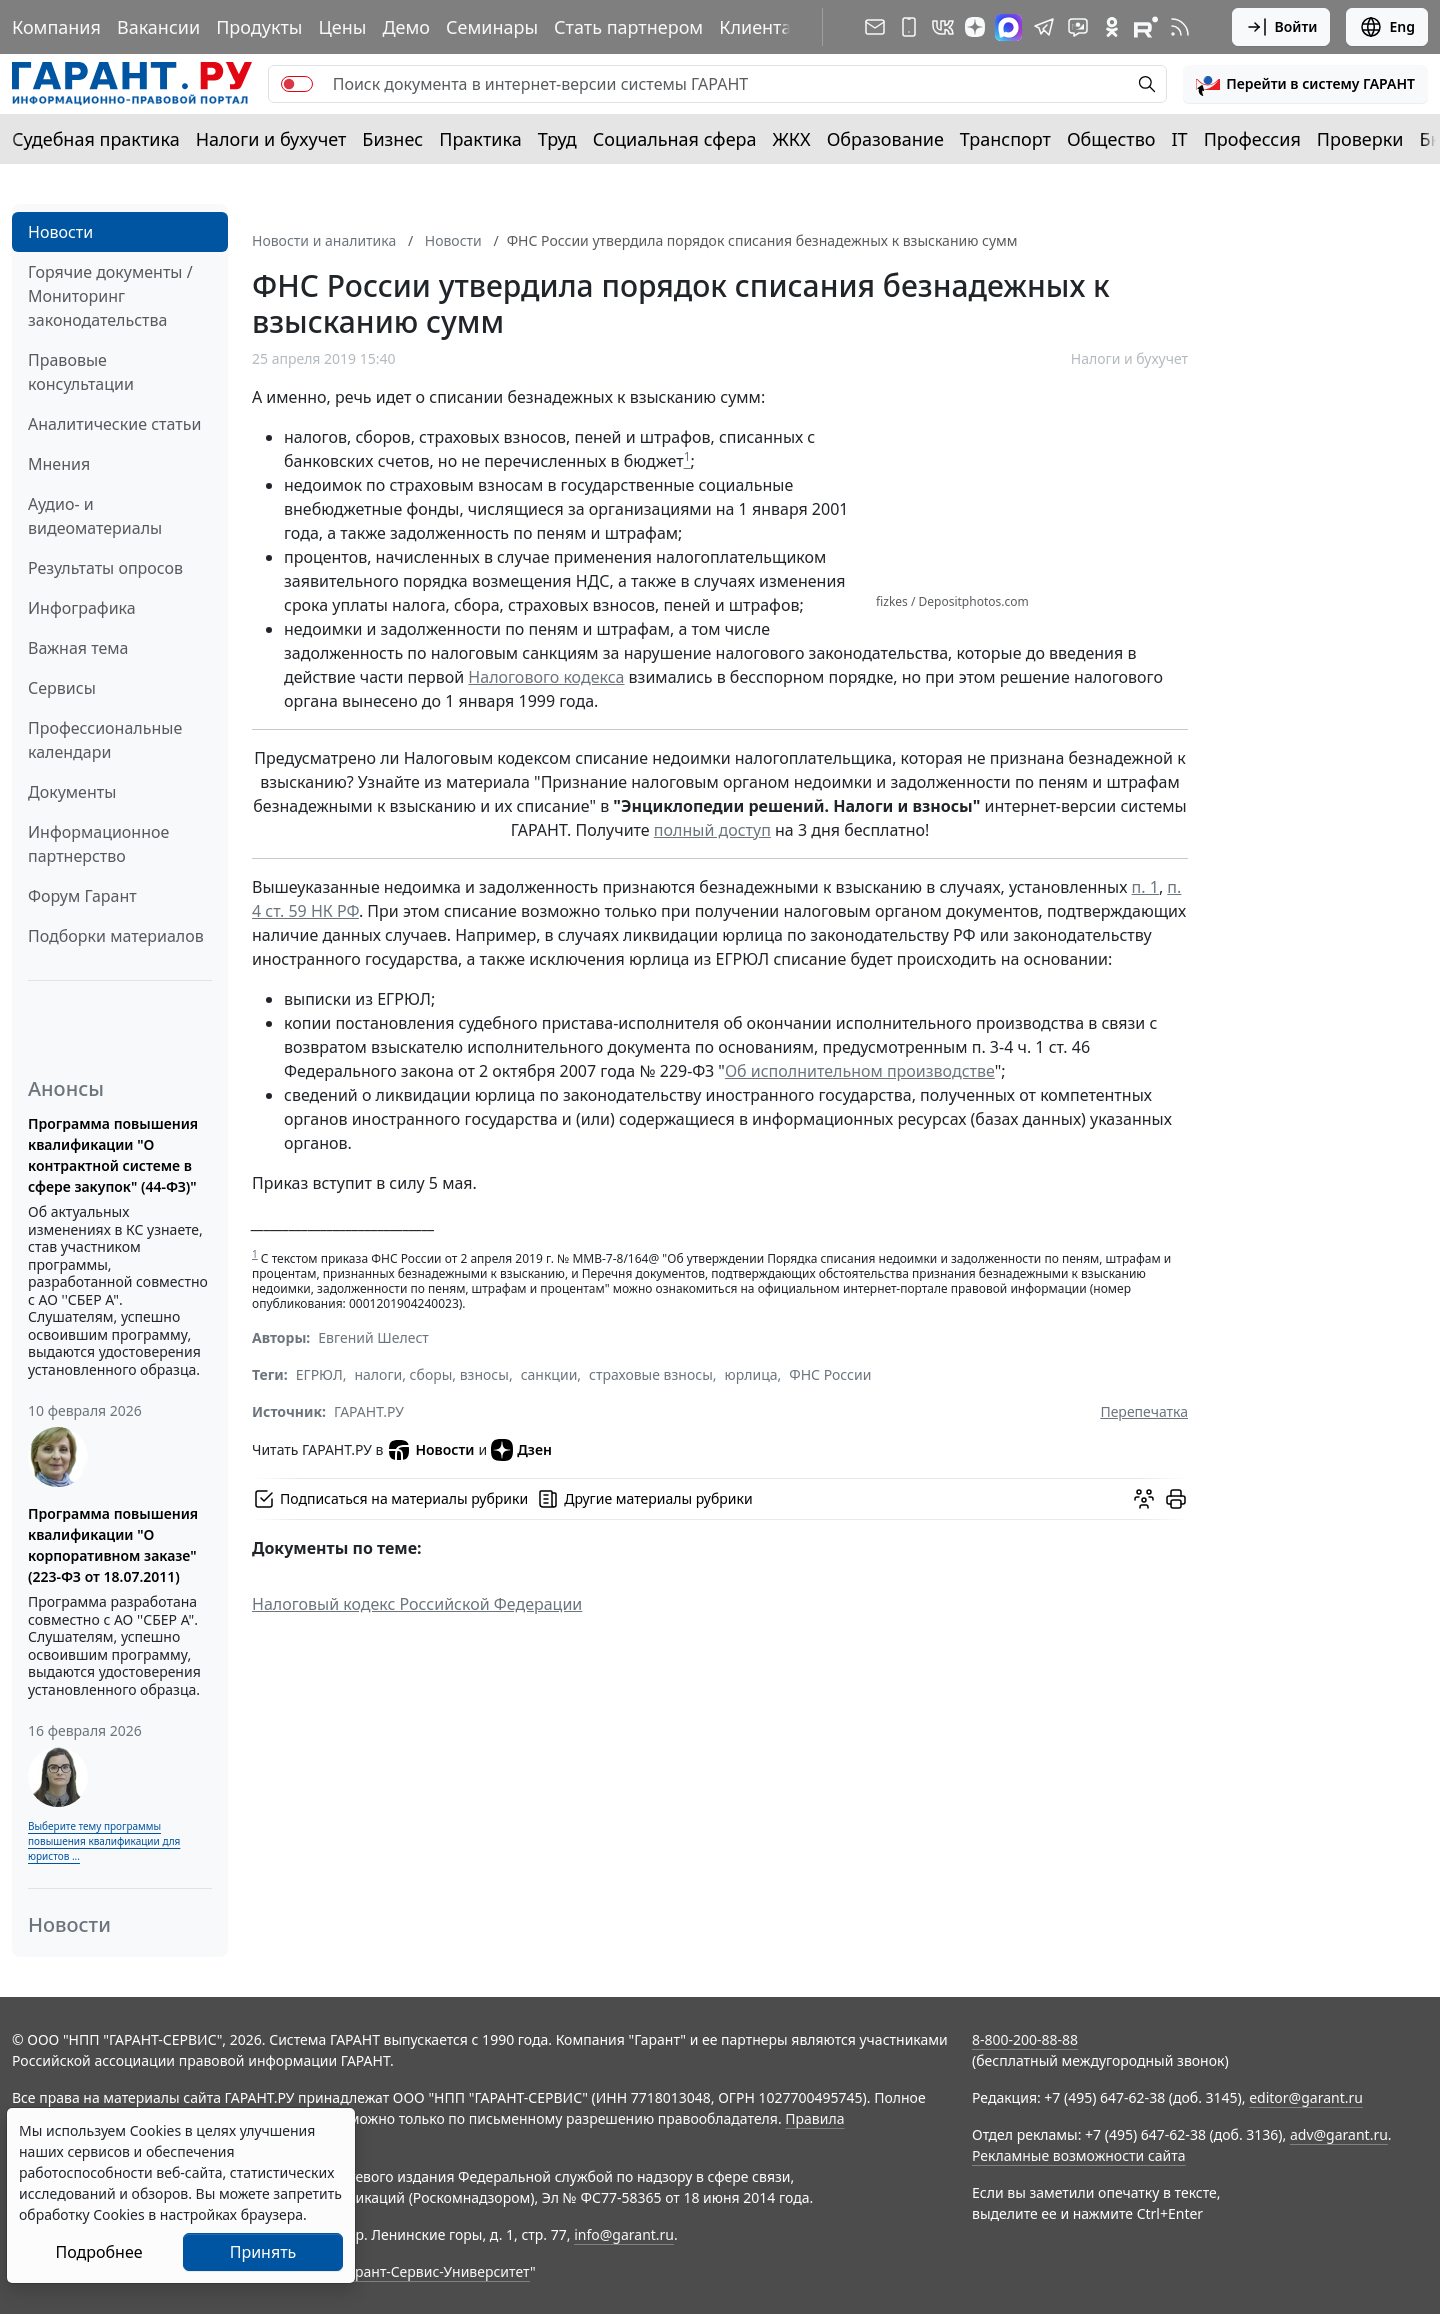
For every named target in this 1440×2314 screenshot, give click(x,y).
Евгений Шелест (373, 1337)
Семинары (492, 27)
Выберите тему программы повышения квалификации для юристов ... (104, 1841)
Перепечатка (1144, 1411)
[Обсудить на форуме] (1144, 1499)
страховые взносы (651, 1374)
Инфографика (82, 608)
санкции (549, 1374)
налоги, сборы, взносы (431, 1374)
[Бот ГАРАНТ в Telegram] (1078, 27)
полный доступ (712, 830)
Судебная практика (96, 139)
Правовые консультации (81, 372)
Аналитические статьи (114, 424)
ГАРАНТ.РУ (369, 1411)
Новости (60, 232)
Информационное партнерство (98, 844)
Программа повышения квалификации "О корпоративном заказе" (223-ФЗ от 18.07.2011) (113, 1545)
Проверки (1360, 139)
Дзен (521, 1450)
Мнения (59, 464)
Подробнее (98, 2252)
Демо (406, 27)
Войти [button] (1281, 27)
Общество (1111, 139)
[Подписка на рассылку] (875, 27)
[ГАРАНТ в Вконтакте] (943, 27)
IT (1180, 139)
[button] (1305, 84)
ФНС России (830, 1374)
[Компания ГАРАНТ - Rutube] (1146, 27)
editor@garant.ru (1306, 2097)
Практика (480, 139)
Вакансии (158, 27)
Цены (342, 27)
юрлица (751, 1374)
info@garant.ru (624, 2234)
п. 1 (1145, 887)
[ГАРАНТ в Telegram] (1044, 27)
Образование (885, 139)
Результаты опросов (105, 568)
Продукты (259, 27)
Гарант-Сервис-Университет (435, 2271)
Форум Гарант (82, 896)
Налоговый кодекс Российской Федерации (417, 1604)
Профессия (1252, 139)
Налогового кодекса (546, 677)
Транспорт (1005, 139)
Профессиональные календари (105, 740)
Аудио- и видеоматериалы (95, 516)
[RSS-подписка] (1180, 27)
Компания (56, 27)
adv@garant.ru (1339, 2134)
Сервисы (62, 688)
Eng (1387, 27)
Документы (72, 792)
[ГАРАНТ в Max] (1008, 27)
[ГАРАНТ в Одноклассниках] (1112, 27)
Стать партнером (628, 27)
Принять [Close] (263, 2252)
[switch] (297, 84)
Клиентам (762, 27)
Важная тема (78, 648)
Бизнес (392, 139)
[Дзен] (975, 27)
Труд (557, 139)
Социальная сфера (675, 139)
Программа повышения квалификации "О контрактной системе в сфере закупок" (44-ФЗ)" (113, 1155)
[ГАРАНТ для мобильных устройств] (909, 27)
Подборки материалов (116, 936)
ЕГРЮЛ (319, 1374)
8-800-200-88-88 (1025, 2039)
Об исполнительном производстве (860, 1071)
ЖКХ (792, 139)
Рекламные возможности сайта (1079, 2155)
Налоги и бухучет (271, 139)
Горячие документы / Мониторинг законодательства (110, 296)
